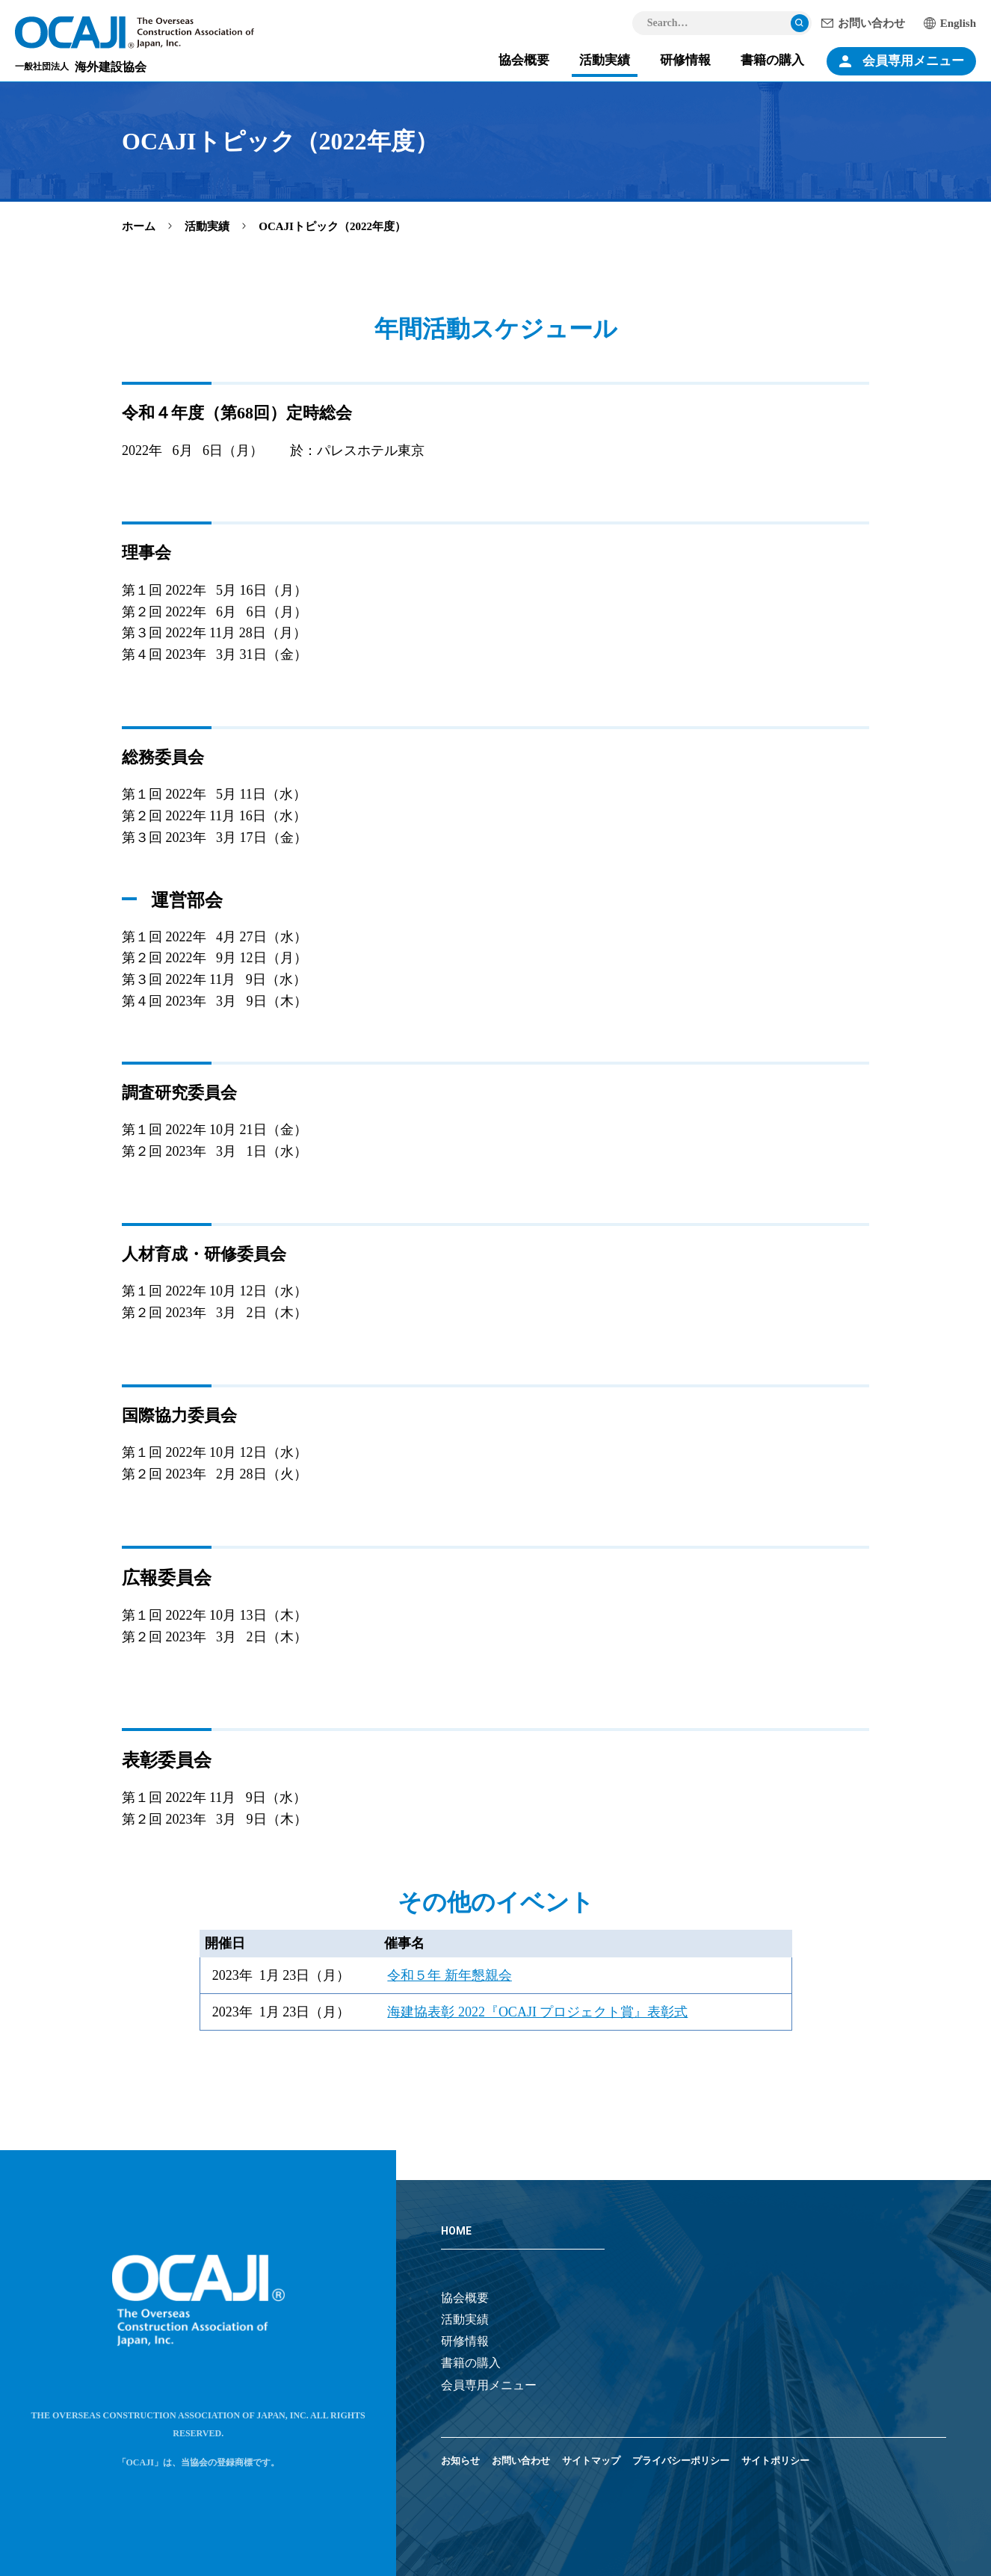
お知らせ (460, 2460)
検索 (800, 23)
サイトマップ (591, 2460)
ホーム (138, 226)
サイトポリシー (775, 2460)
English (958, 23)
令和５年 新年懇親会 (449, 1975)
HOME (456, 2231)
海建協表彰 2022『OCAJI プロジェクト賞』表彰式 (537, 2011)
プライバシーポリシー (680, 2460)
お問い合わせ (871, 23)
